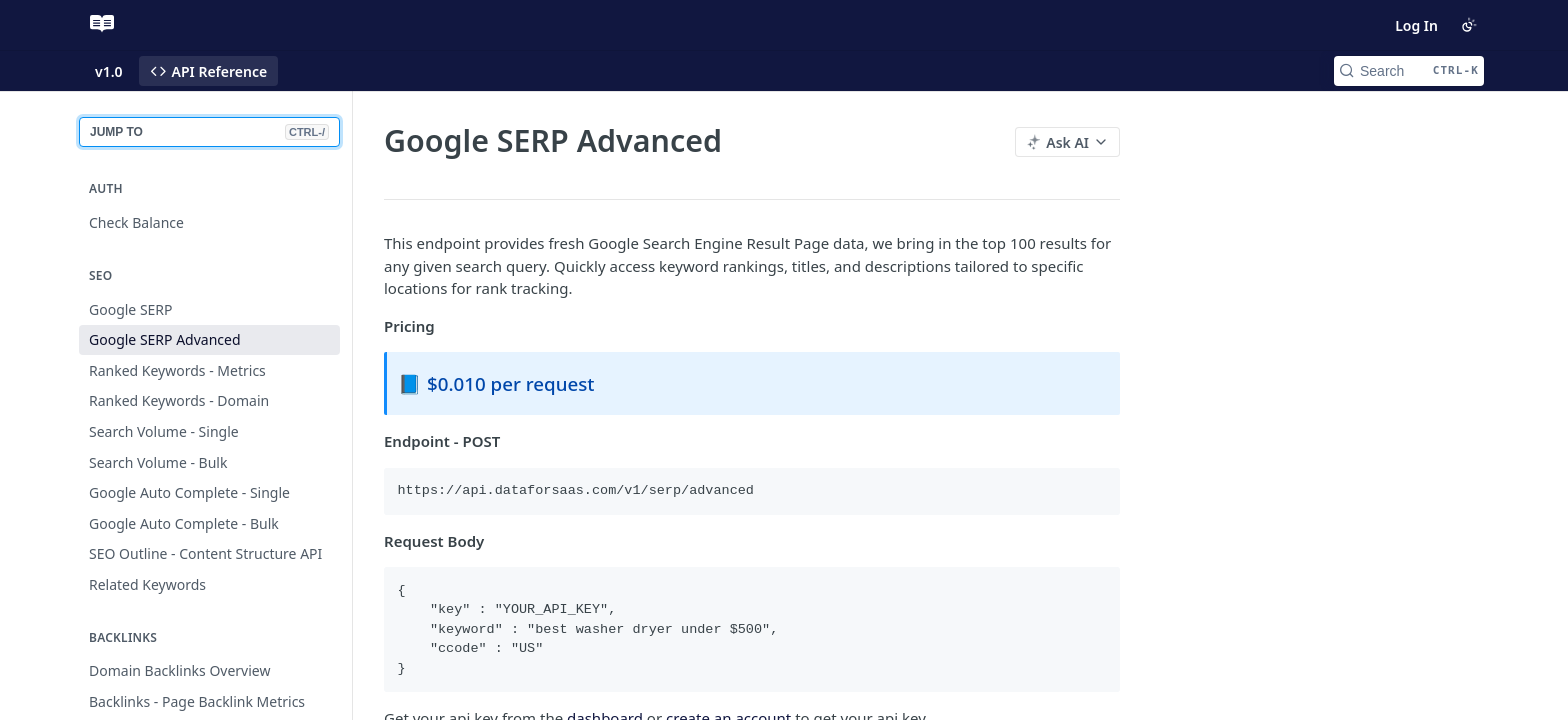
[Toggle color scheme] (1469, 25)
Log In (1416, 25)
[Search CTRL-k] (1409, 71)
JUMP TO (209, 132)
